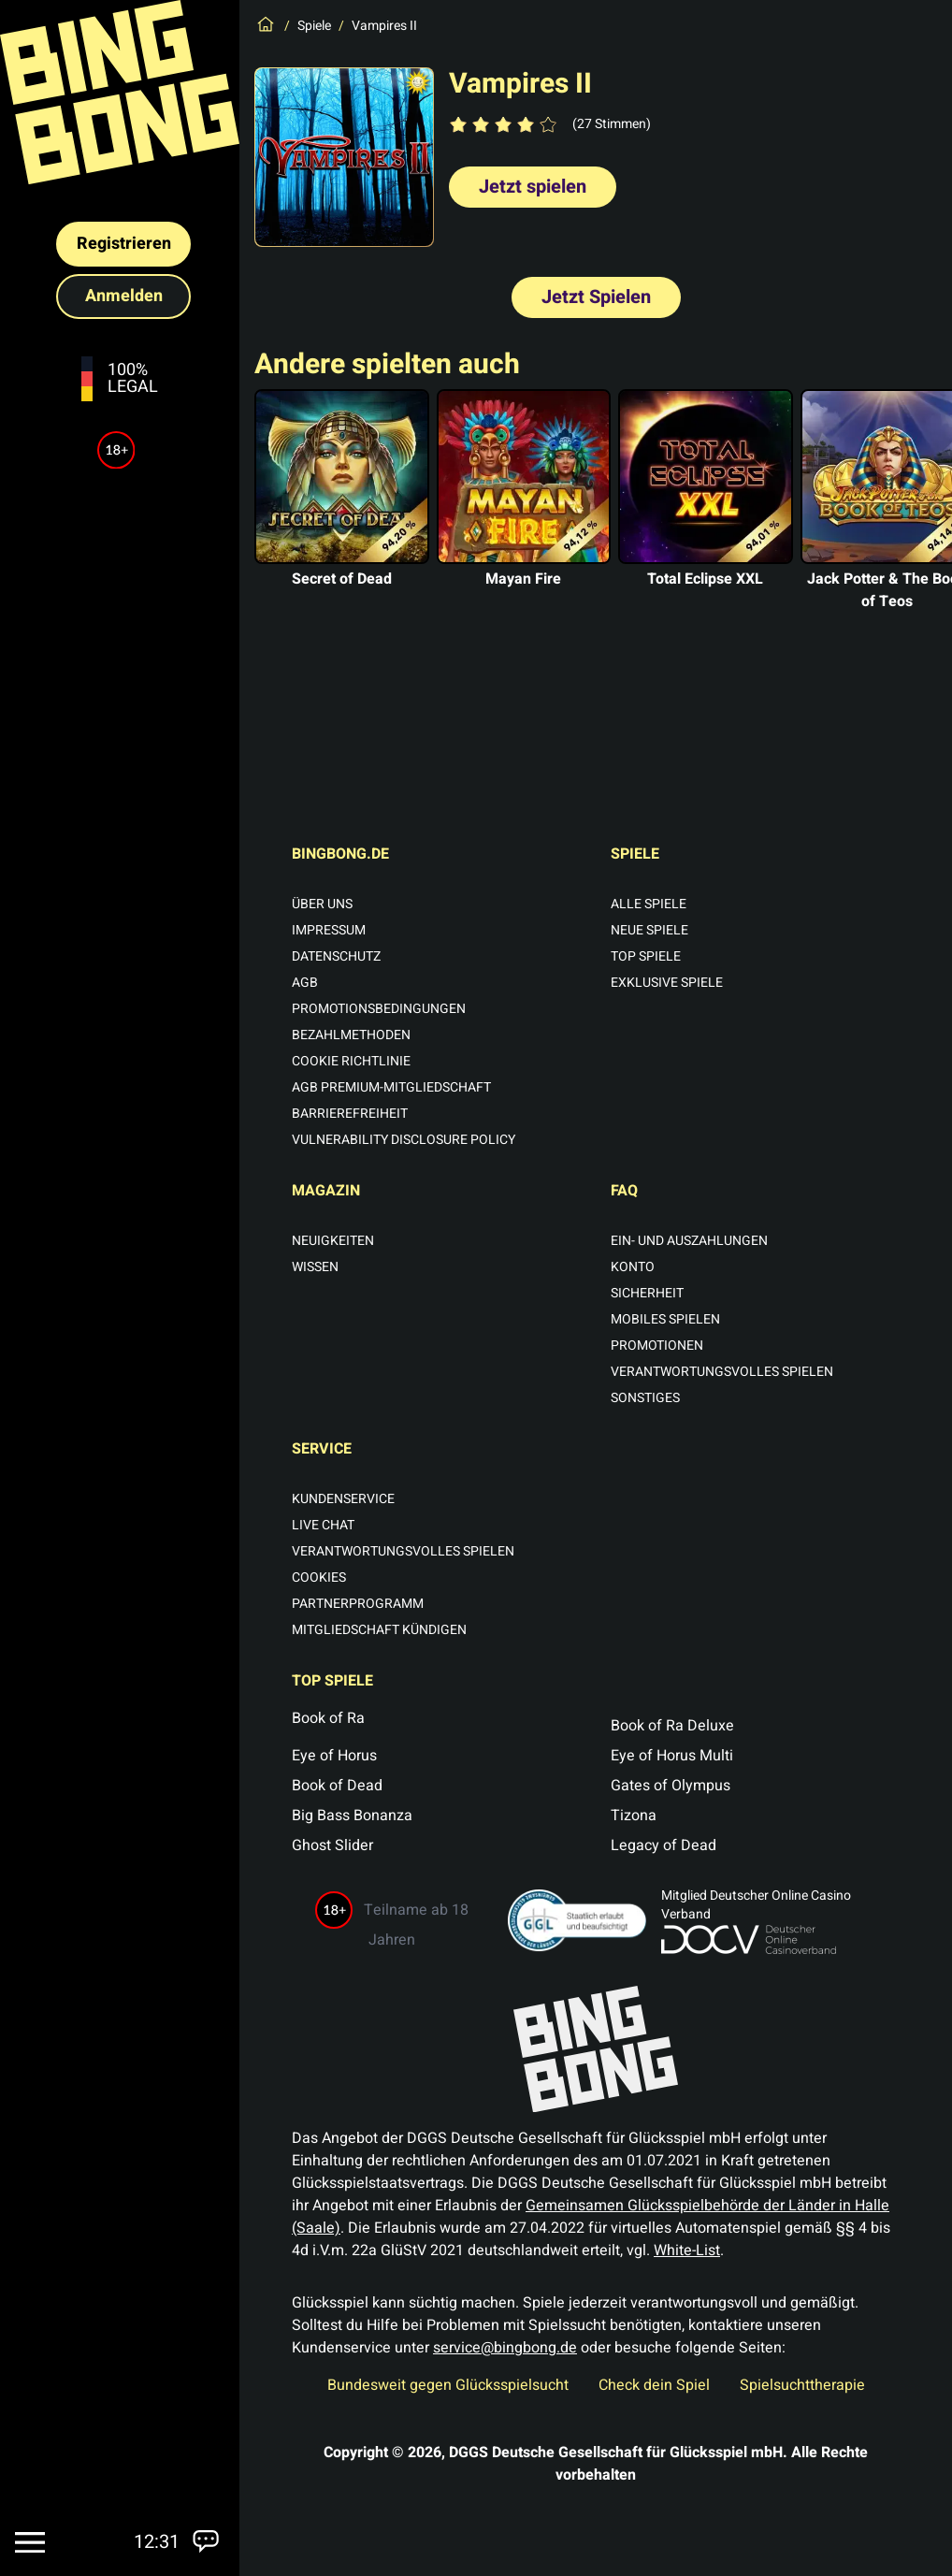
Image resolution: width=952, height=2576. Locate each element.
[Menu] (30, 2542)
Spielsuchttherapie (802, 2385)
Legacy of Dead (663, 1845)
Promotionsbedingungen (379, 1009)
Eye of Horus (334, 1755)
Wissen (315, 1267)
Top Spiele (646, 957)
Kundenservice (343, 1499)
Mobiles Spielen (665, 1319)
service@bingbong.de (505, 2348)
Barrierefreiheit (350, 1114)
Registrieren (124, 243)
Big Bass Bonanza (352, 1815)
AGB (305, 983)
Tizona (633, 1815)
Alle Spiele (648, 904)
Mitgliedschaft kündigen (379, 1630)
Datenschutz (336, 957)
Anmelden (124, 296)
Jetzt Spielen (596, 297)
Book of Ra (328, 1718)
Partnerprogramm (358, 1604)
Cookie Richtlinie (351, 1061)
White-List (687, 2250)
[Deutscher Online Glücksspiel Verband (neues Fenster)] (780, 1940)
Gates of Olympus (670, 1785)
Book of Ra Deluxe (672, 1726)
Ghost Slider (332, 1845)
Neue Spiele (649, 930)
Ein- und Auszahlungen (689, 1241)
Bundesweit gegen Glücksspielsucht (448, 2385)
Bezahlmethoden (351, 1035)
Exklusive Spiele (667, 983)
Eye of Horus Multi (672, 1755)
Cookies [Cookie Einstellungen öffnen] (319, 1578)
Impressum (329, 930)
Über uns (322, 904)
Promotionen (657, 1346)
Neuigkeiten (333, 1241)
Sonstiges (645, 1398)
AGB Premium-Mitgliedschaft (391, 1087)
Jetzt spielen (532, 186)
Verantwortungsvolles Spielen (722, 1372)
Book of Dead (337, 1785)
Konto (633, 1267)
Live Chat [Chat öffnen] (323, 1525)
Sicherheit (647, 1293)
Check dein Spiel (654, 2385)
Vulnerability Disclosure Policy (403, 1140)
